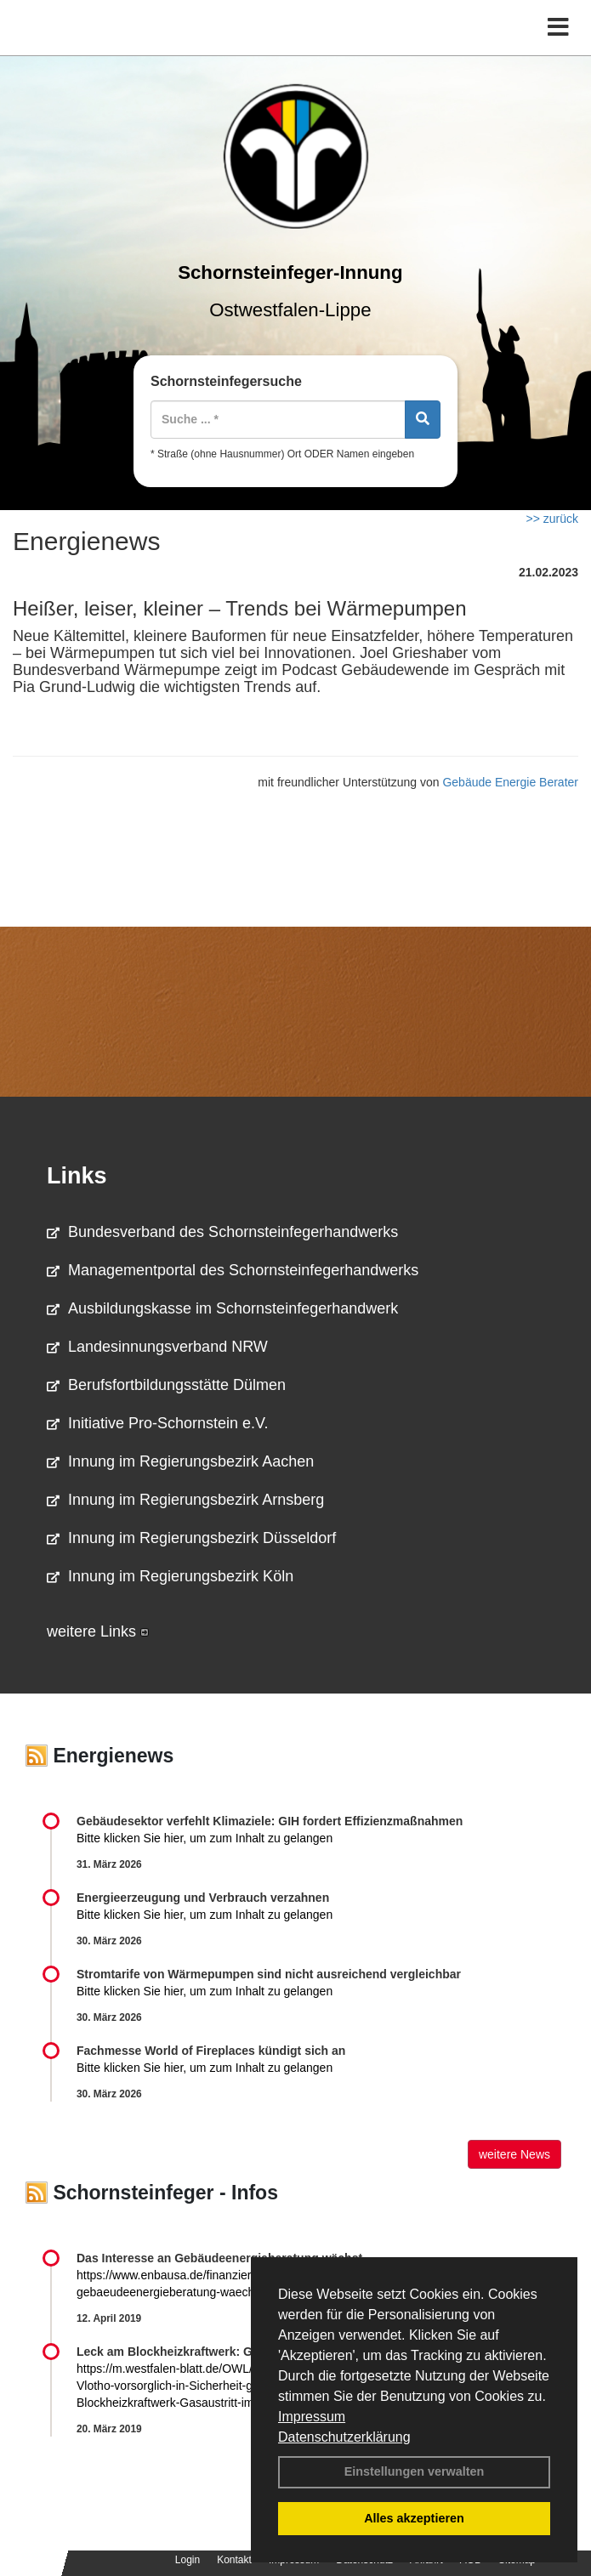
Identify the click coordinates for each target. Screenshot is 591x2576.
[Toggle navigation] (558, 27)
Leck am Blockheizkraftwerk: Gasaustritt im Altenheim (230, 2351)
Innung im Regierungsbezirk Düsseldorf (191, 1537)
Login (187, 2560)
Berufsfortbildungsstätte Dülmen (166, 1384)
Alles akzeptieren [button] (414, 2518)
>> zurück (552, 518)
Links (77, 1176)
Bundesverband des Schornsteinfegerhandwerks (222, 1231)
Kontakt (234, 2560)
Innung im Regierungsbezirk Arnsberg (185, 1499)
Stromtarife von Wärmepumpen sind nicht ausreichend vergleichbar (269, 1974)
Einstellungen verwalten (414, 2471)
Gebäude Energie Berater (510, 782)
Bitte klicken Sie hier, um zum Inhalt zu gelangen (204, 1838)
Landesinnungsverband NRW (157, 1346)
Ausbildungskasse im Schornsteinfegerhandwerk (222, 1308)
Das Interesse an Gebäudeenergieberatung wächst (219, 2258)
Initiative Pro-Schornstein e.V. (157, 1423)
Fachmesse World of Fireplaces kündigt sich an (211, 2050)
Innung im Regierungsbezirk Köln (170, 1576)
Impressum (311, 2416)
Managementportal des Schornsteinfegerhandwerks (232, 1270)
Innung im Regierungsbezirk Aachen (180, 1461)
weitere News (514, 2154)
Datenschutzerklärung (344, 2437)
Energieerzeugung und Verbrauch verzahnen (203, 1897)
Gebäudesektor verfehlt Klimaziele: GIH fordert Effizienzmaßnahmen (270, 1821)
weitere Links (98, 1631)
